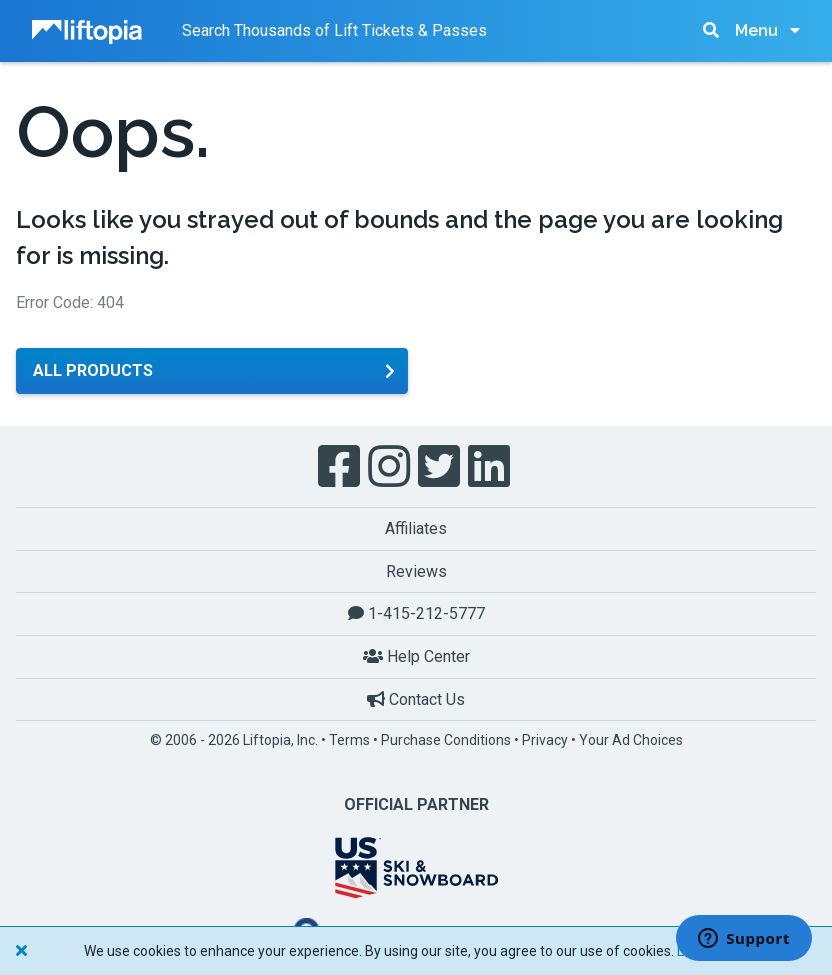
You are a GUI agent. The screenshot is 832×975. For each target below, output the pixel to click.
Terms (349, 740)
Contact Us (416, 699)
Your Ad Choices (631, 740)
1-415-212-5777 (416, 613)
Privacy (545, 740)
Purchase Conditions (446, 740)
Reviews (416, 571)
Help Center (416, 656)
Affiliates (416, 528)
